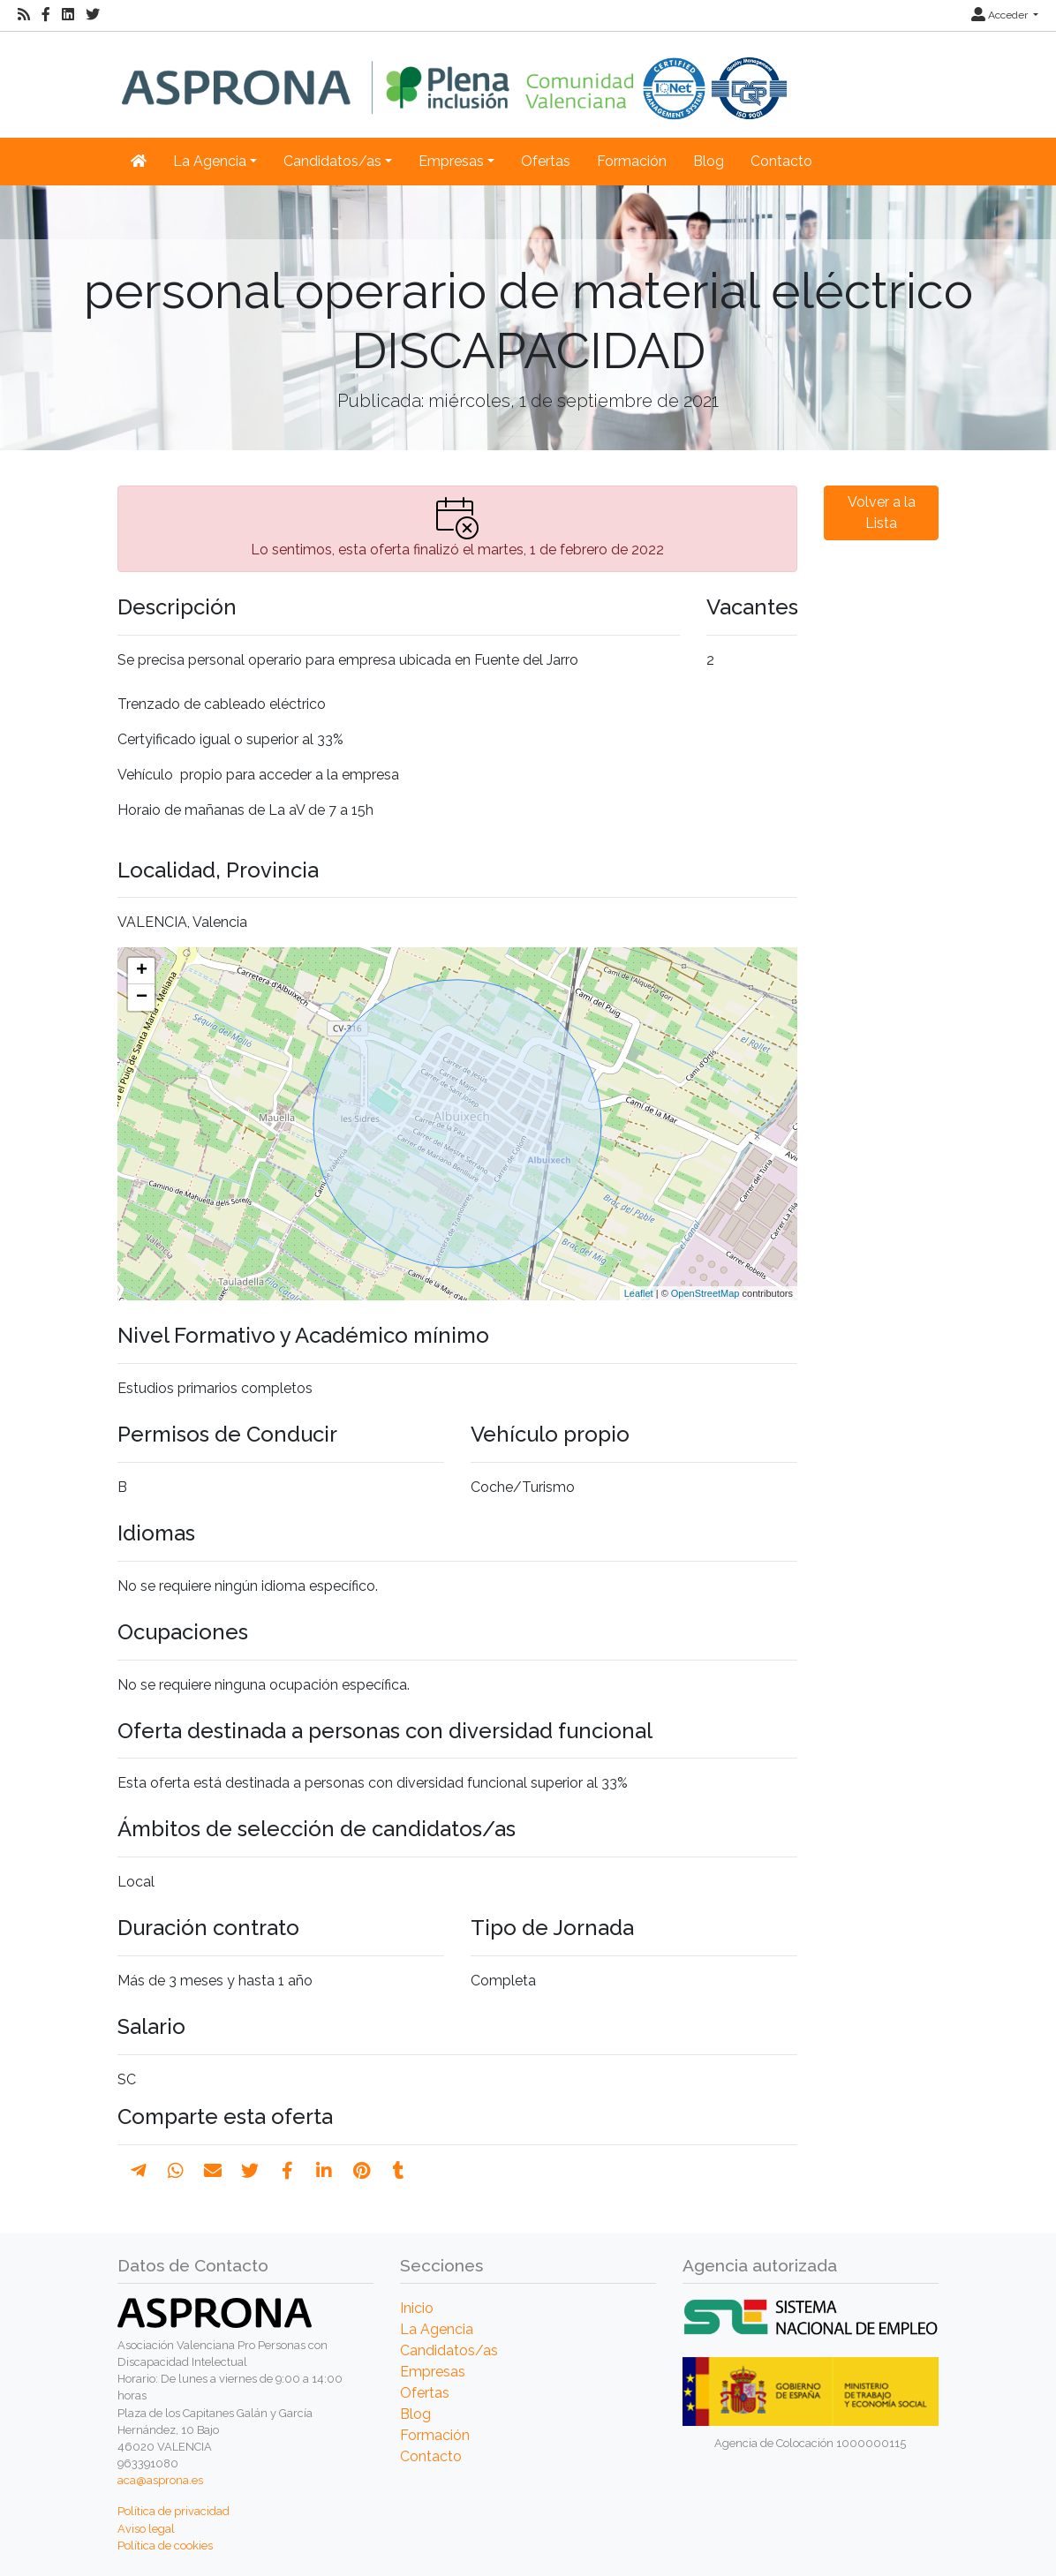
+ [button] (141, 971)
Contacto (781, 161)
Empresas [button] (451, 161)
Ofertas (545, 161)
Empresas (432, 2371)
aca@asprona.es (160, 2480)
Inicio (417, 2308)
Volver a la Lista (882, 512)
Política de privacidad (173, 2511)
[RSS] (24, 15)
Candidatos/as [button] (332, 161)
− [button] (141, 997)
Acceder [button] (1000, 15)
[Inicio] (454, 75)
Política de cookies (165, 2545)
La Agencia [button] (209, 161)
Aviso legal (146, 2528)
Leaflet (638, 1293)
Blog (708, 161)
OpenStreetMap (705, 1293)
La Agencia (436, 2329)
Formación (632, 161)
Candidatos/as (449, 2350)
